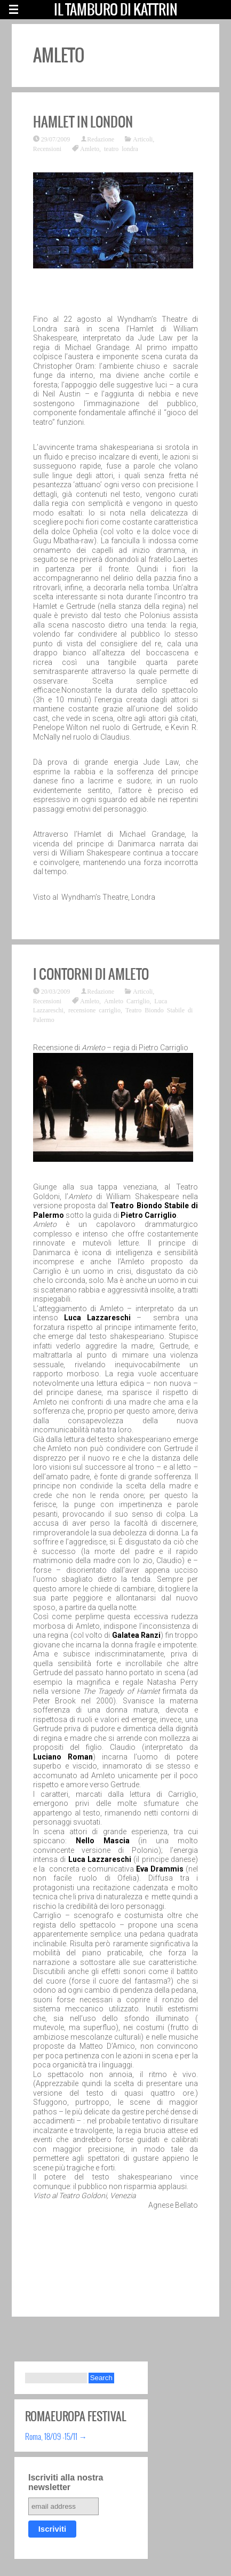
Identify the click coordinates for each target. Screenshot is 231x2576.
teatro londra (121, 148)
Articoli (143, 139)
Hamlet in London (83, 122)
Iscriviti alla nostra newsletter (65, 2482)
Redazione (100, 139)
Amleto (89, 148)
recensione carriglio (94, 1009)
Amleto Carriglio (126, 1000)
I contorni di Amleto (91, 974)
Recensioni (47, 148)
